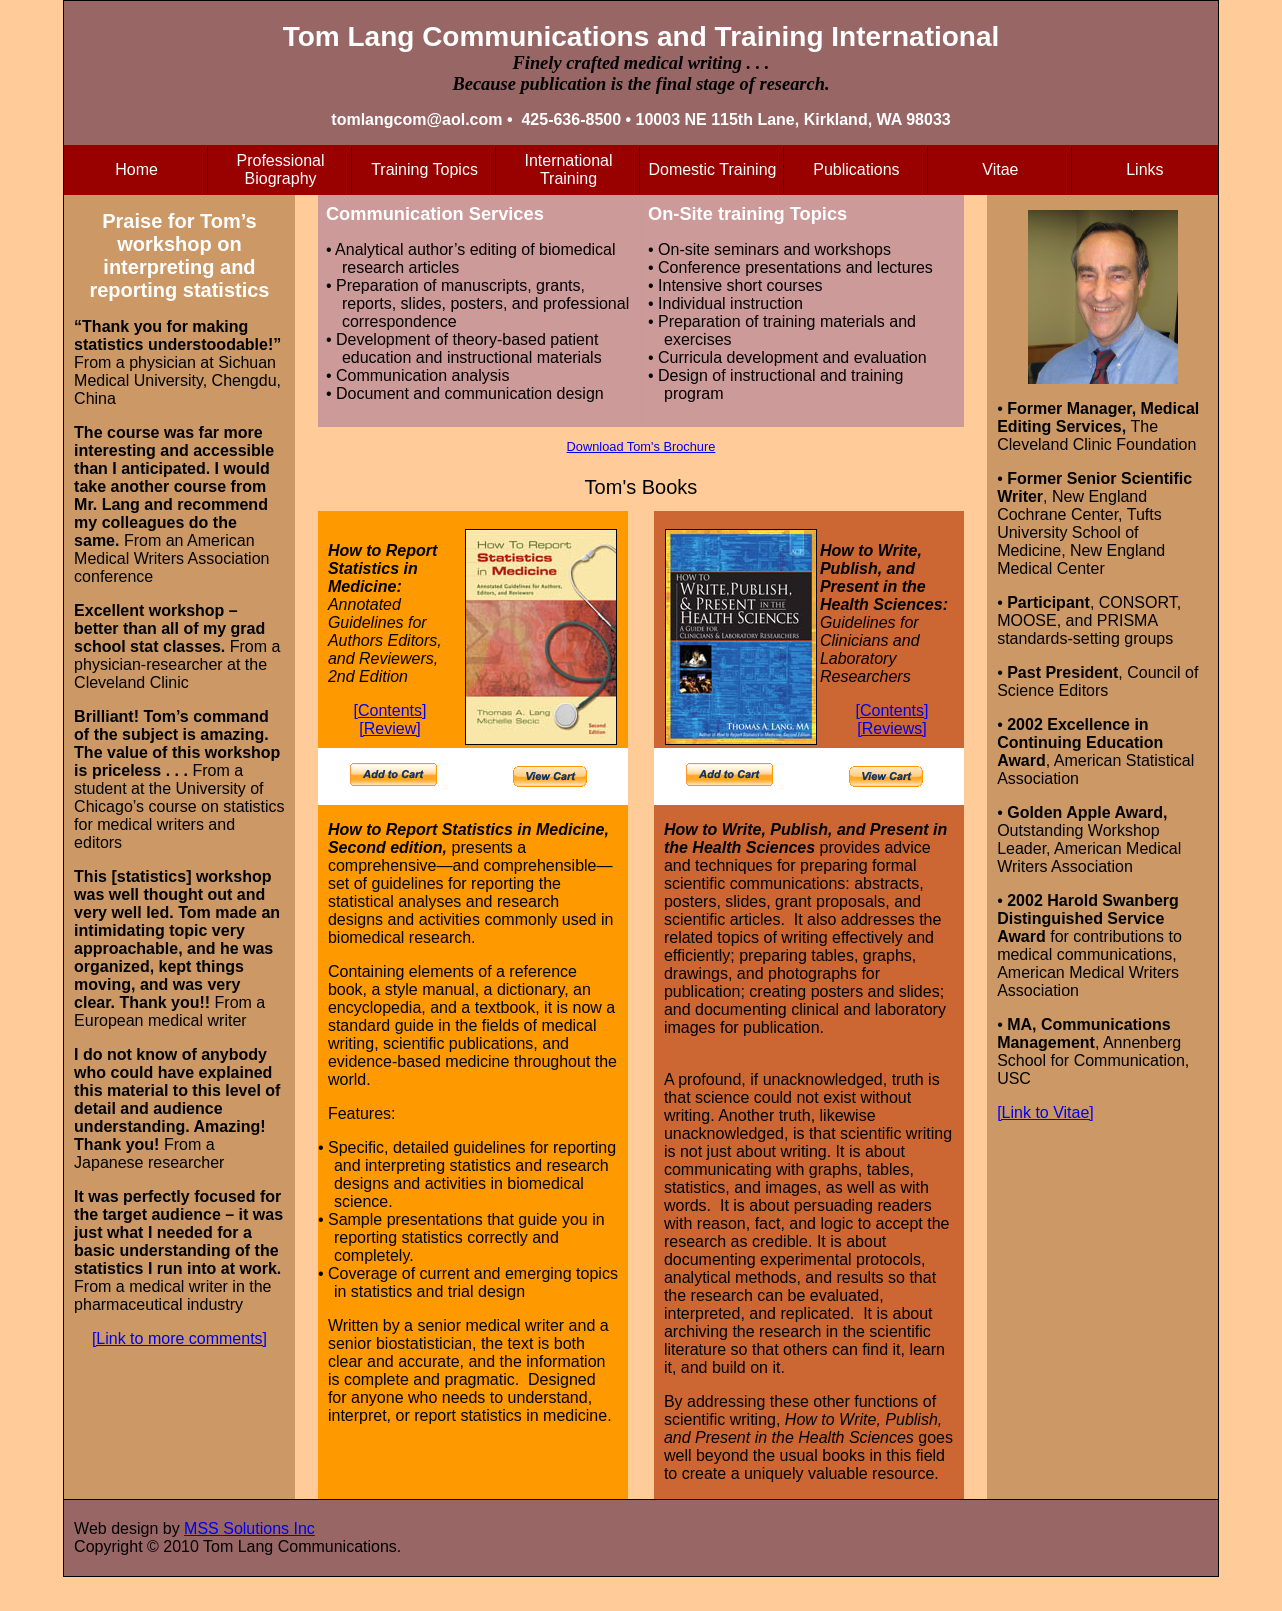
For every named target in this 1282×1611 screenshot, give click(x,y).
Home (136, 169)
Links (1144, 169)
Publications (856, 169)
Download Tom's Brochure (641, 446)
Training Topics (424, 169)
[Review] (389, 728)
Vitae (1000, 169)
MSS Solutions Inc (249, 1528)
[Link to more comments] (179, 1338)
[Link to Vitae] (1045, 1112)
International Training (568, 169)
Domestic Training (712, 169)
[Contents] (390, 710)
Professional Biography (281, 169)
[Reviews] (891, 728)
